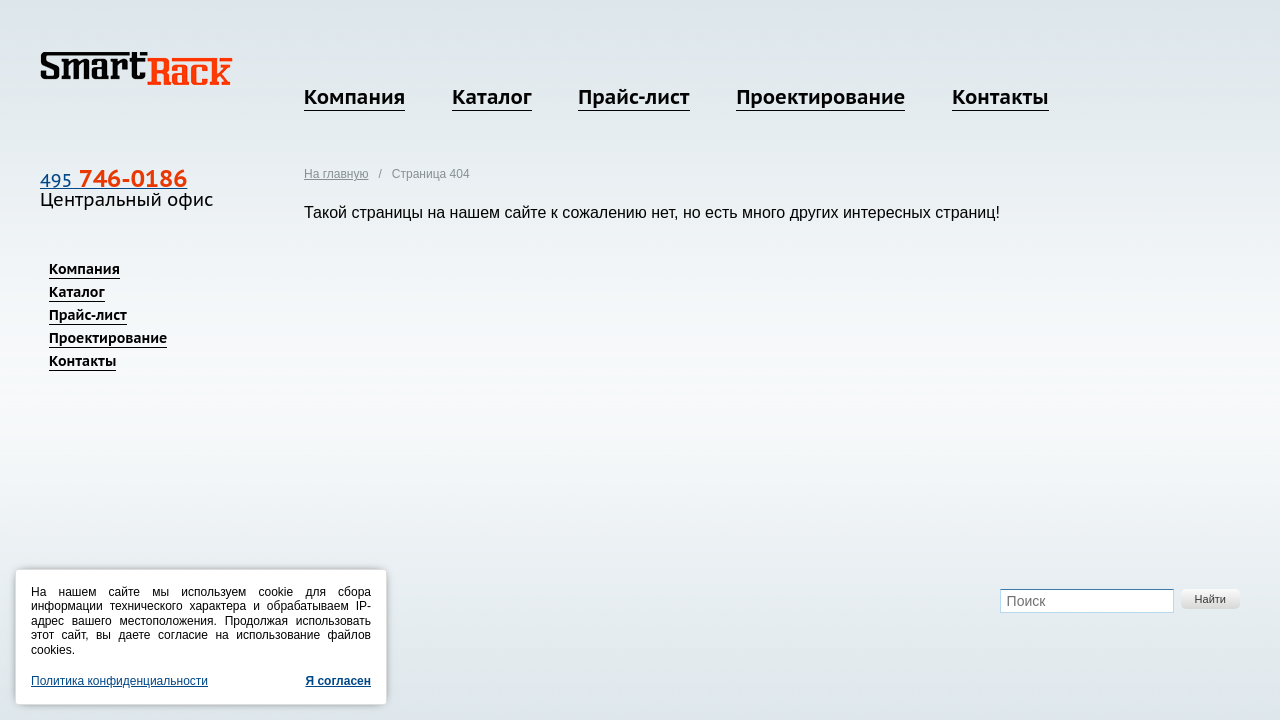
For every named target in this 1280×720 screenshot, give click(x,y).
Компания (354, 97)
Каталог (491, 97)
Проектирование (820, 97)
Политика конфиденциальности (119, 681)
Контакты (1000, 97)
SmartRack (136, 68)
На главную (336, 174)
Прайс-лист (633, 97)
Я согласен (338, 681)
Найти (1210, 599)
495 (113, 180)
